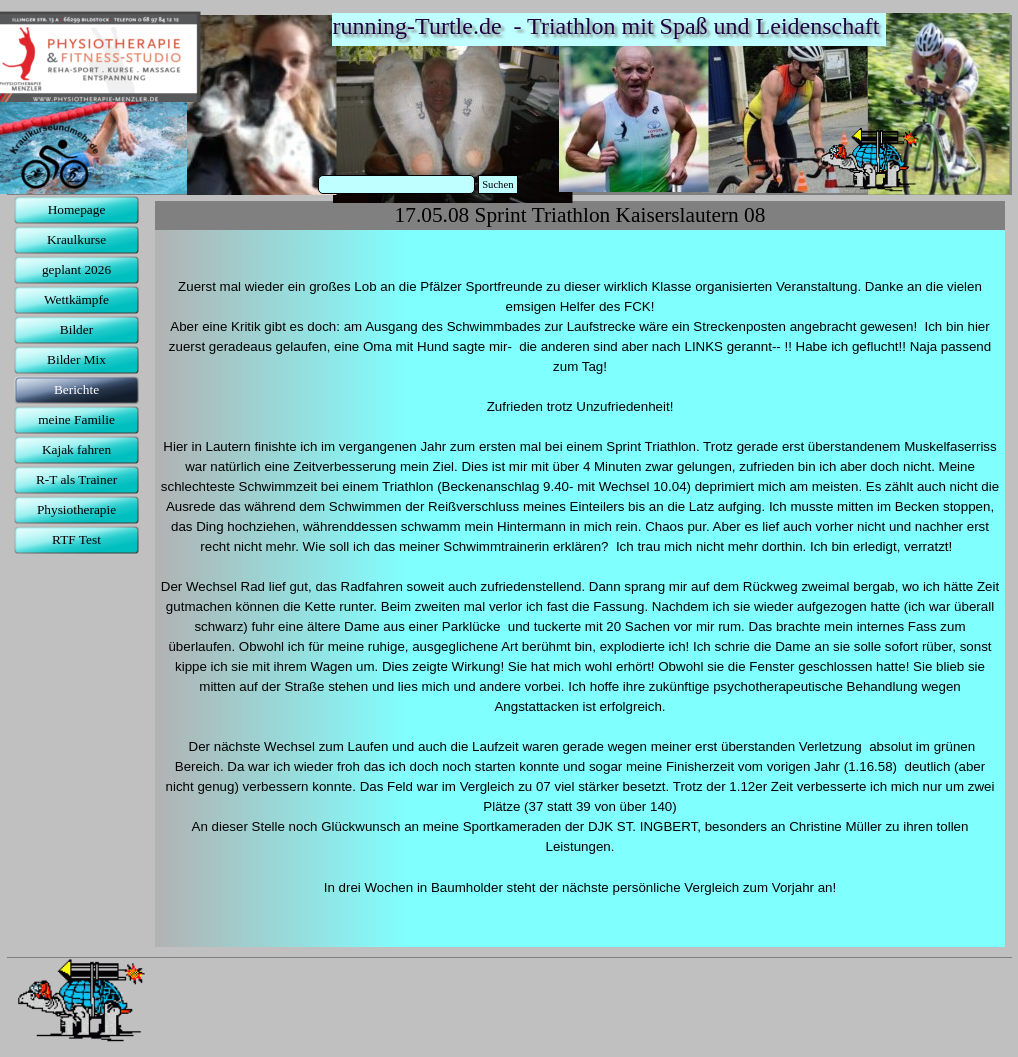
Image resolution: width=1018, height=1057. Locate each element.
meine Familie (76, 419)
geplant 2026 (76, 269)
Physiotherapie (76, 509)
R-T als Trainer (76, 479)
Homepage (77, 209)
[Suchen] (397, 184)
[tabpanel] (580, 588)
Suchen (497, 184)
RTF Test (76, 539)
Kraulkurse (76, 239)
